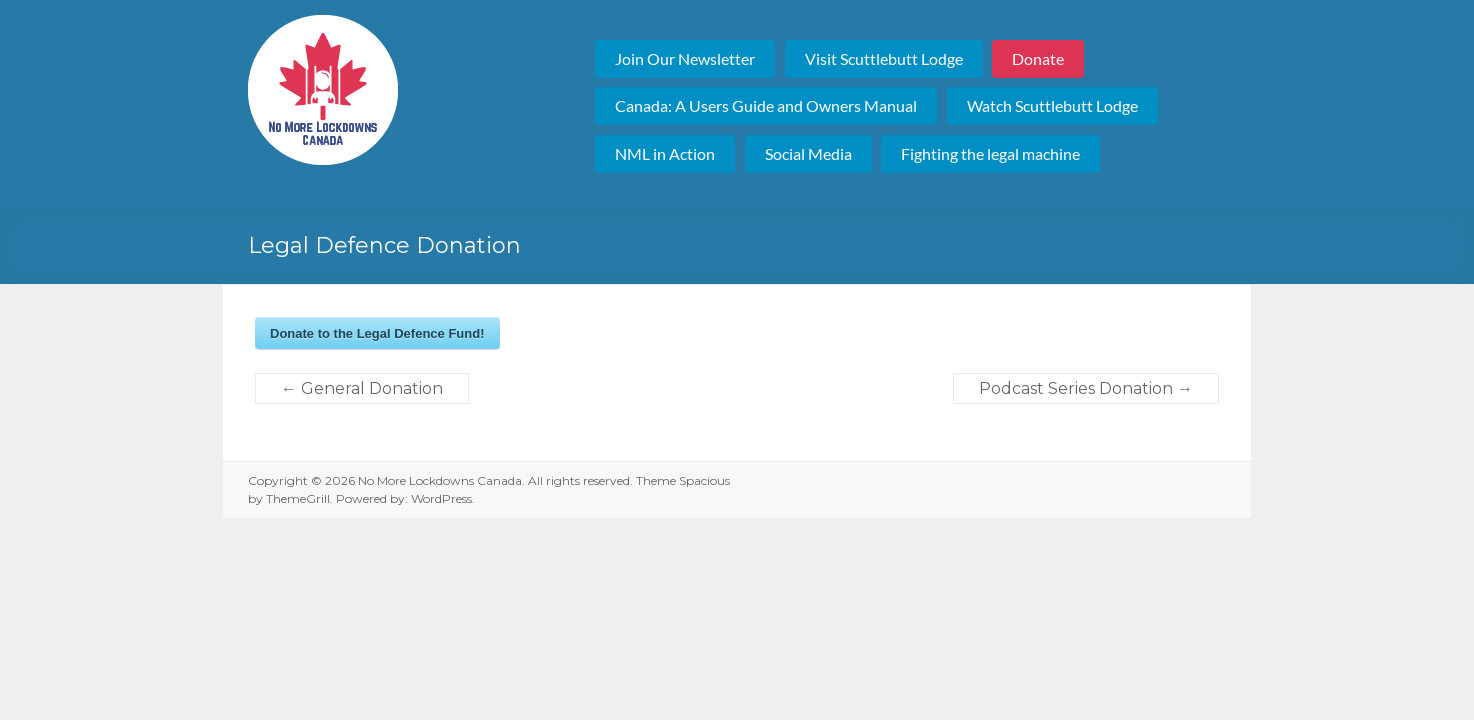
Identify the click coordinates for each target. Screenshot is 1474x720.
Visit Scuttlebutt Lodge (884, 58)
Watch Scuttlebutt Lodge (1052, 105)
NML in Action (665, 153)
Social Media (808, 153)
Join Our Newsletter (685, 58)
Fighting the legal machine (990, 153)
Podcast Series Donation (1086, 388)
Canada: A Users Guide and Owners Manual (766, 105)
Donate (1038, 58)
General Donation (362, 388)
